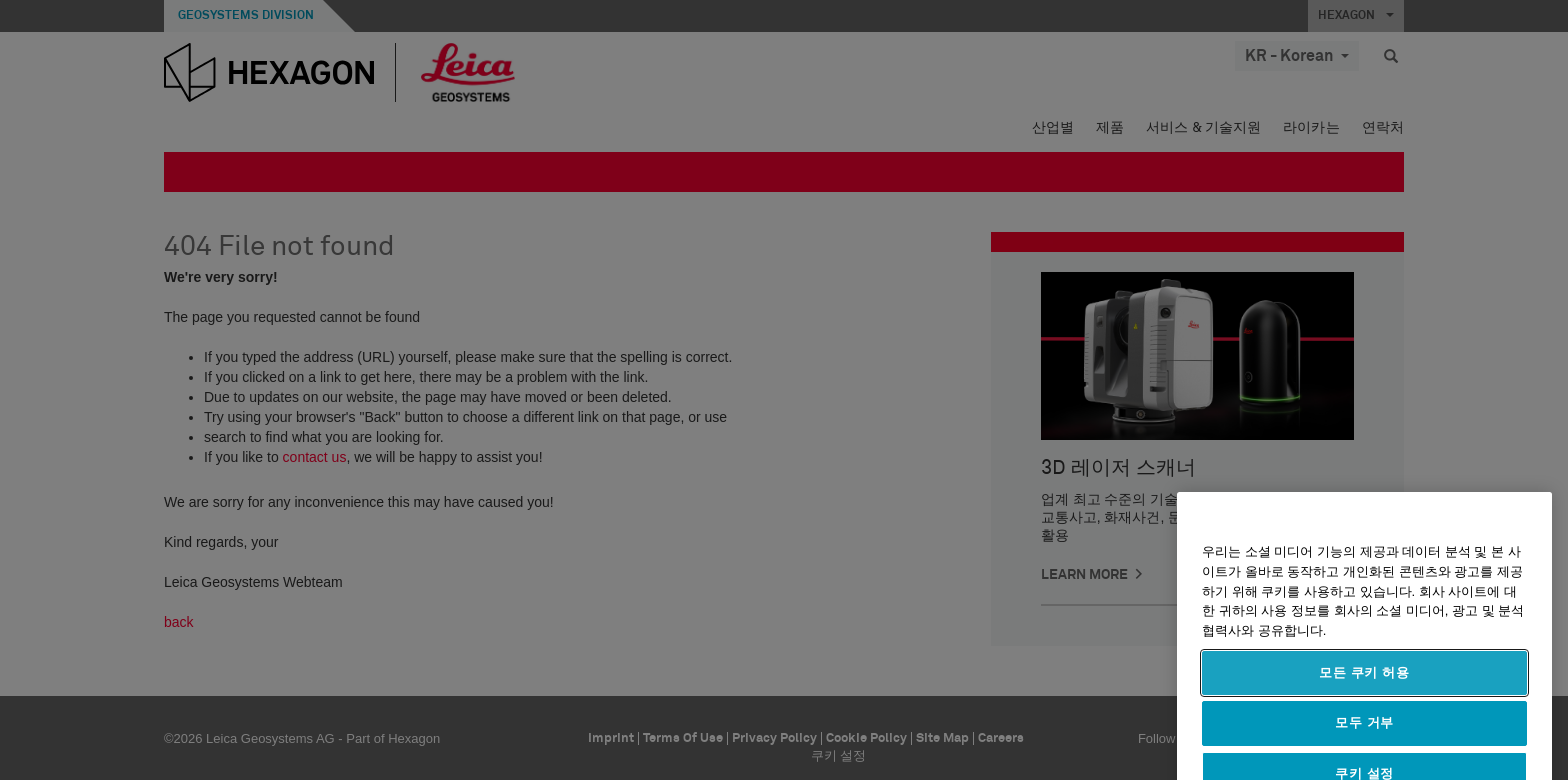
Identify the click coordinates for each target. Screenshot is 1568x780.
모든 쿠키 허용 (1364, 709)
